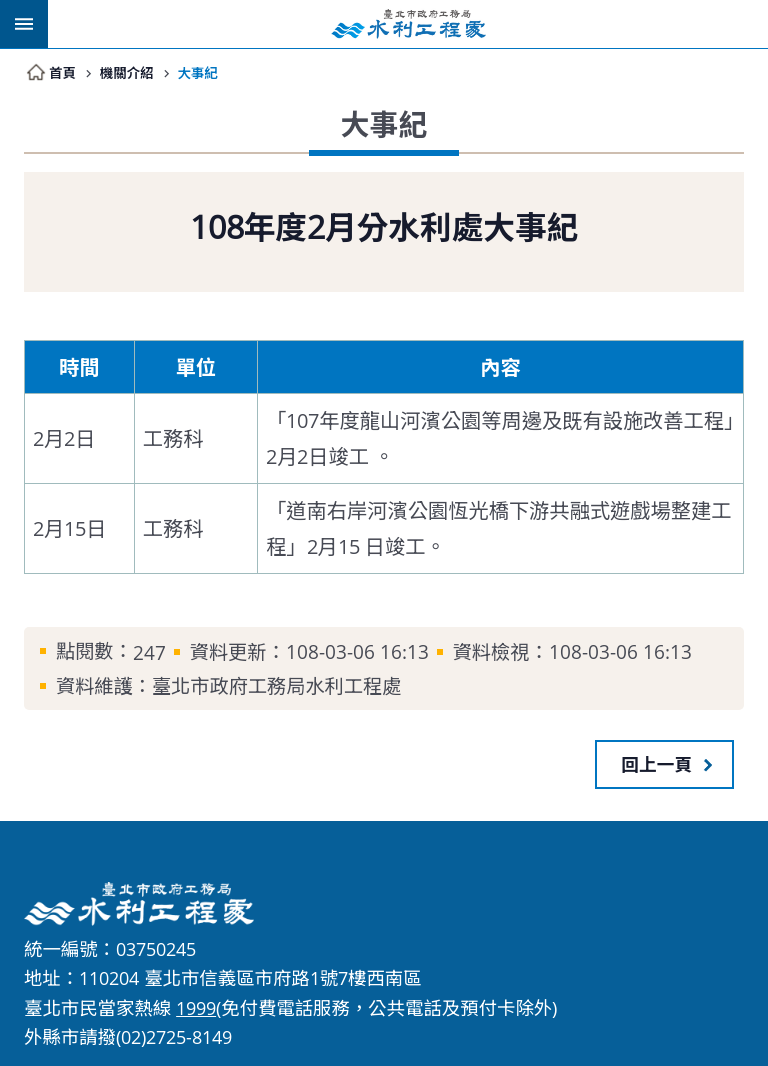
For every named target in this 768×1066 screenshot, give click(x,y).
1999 (196, 1007)
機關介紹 (127, 72)
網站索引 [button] (24, 24)
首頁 (62, 72)
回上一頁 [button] (657, 764)
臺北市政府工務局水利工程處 (408, 24)
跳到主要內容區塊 (10, 10)
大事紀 (199, 72)
